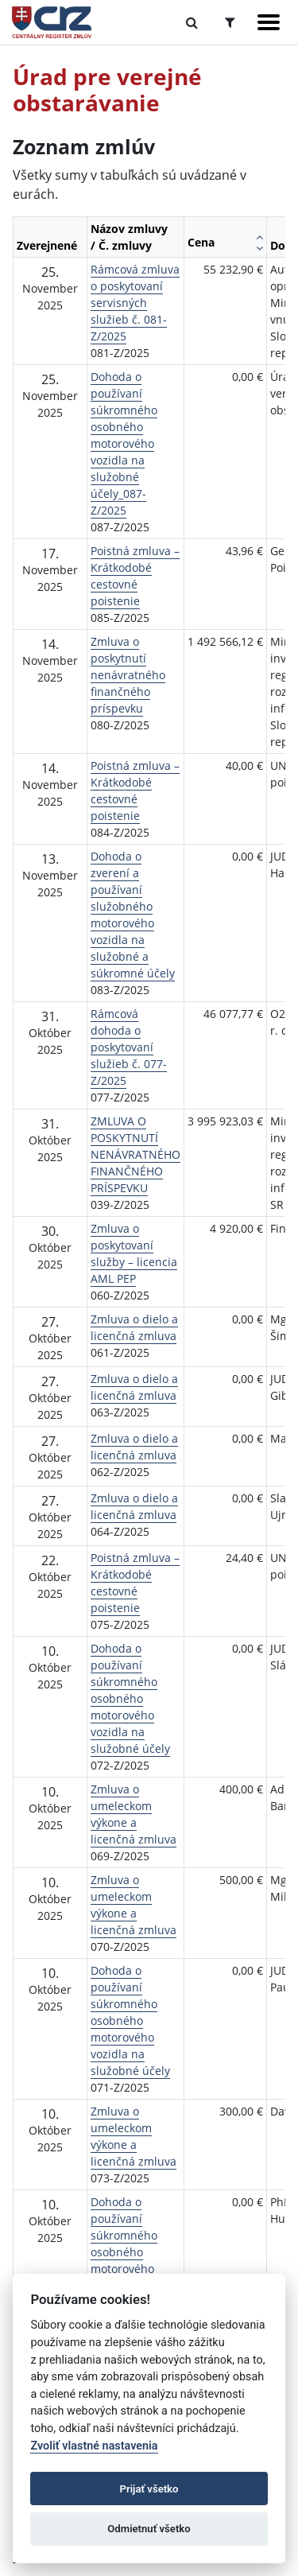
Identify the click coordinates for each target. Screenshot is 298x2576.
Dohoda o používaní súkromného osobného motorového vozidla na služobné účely (130, 1698)
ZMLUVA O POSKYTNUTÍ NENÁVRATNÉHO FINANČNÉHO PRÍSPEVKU (135, 1154)
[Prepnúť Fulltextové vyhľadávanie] (192, 22)
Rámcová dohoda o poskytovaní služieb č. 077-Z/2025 (129, 1047)
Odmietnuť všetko (148, 2529)
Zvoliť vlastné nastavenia (93, 2446)
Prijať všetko (149, 2489)
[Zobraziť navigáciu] (268, 22)
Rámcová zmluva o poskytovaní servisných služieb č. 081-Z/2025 (135, 303)
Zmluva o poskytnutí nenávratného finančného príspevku (128, 675)
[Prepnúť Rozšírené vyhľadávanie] (230, 22)
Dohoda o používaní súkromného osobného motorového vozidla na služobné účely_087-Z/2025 (124, 443)
